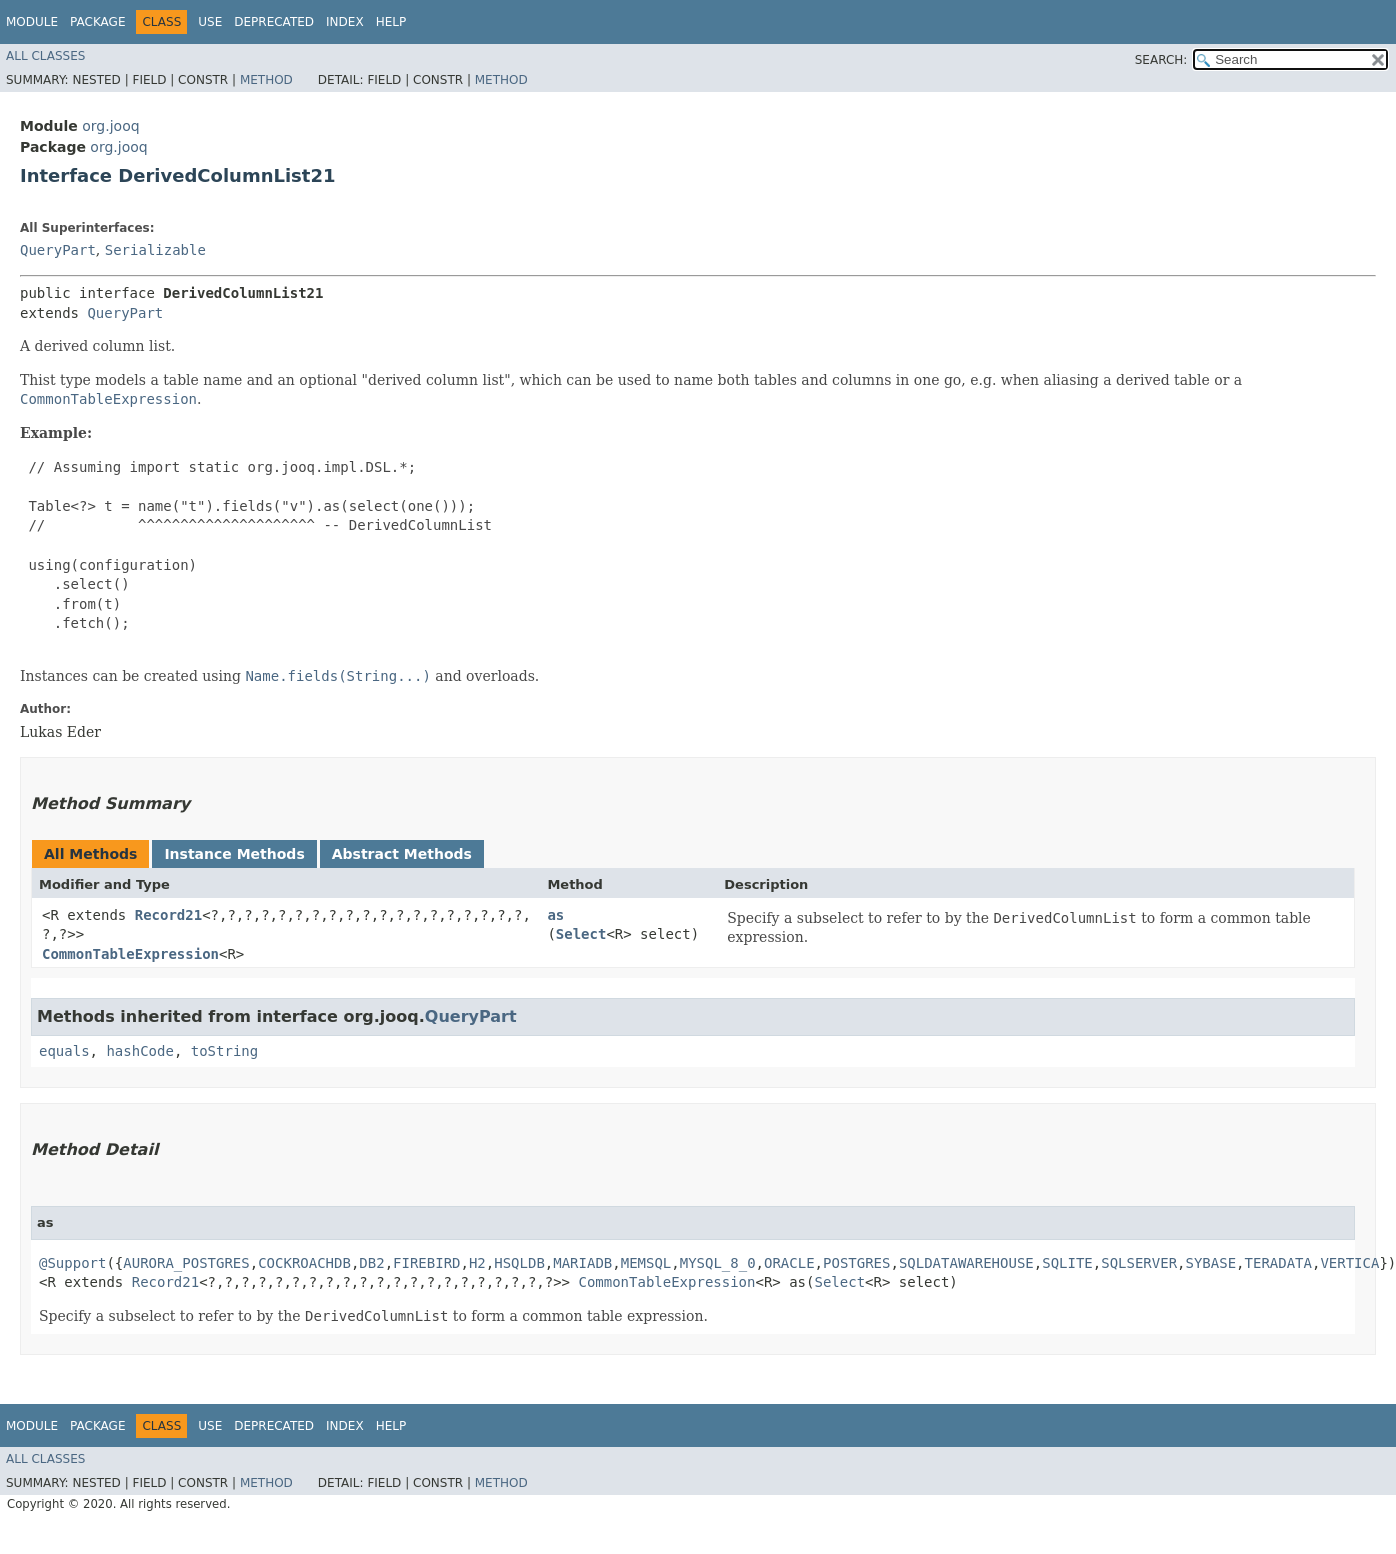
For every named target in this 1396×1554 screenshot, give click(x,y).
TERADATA (1278, 1263)
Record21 (168, 915)
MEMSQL (646, 1263)
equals (64, 1051)
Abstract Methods (402, 854)
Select (581, 934)
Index (345, 22)
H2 (477, 1263)
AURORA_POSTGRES (186, 1263)
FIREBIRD (426, 1263)
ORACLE (789, 1263)
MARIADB (582, 1263)
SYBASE (1211, 1263)
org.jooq (110, 126)
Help (391, 22)
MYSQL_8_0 (718, 1263)
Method (266, 80)
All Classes (45, 56)
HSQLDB (519, 1263)
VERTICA (1349, 1263)
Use (210, 22)
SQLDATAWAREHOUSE (966, 1263)
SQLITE (1067, 1263)
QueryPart (58, 250)
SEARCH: (1161, 60)
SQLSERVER (1139, 1263)
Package (97, 22)
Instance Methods (234, 854)
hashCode (139, 1051)
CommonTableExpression (130, 954)
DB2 (371, 1263)
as (555, 915)
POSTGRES (856, 1263)
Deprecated (274, 22)
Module (32, 22)
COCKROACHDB (304, 1263)
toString (224, 1051)
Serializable (155, 250)
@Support (72, 1263)
